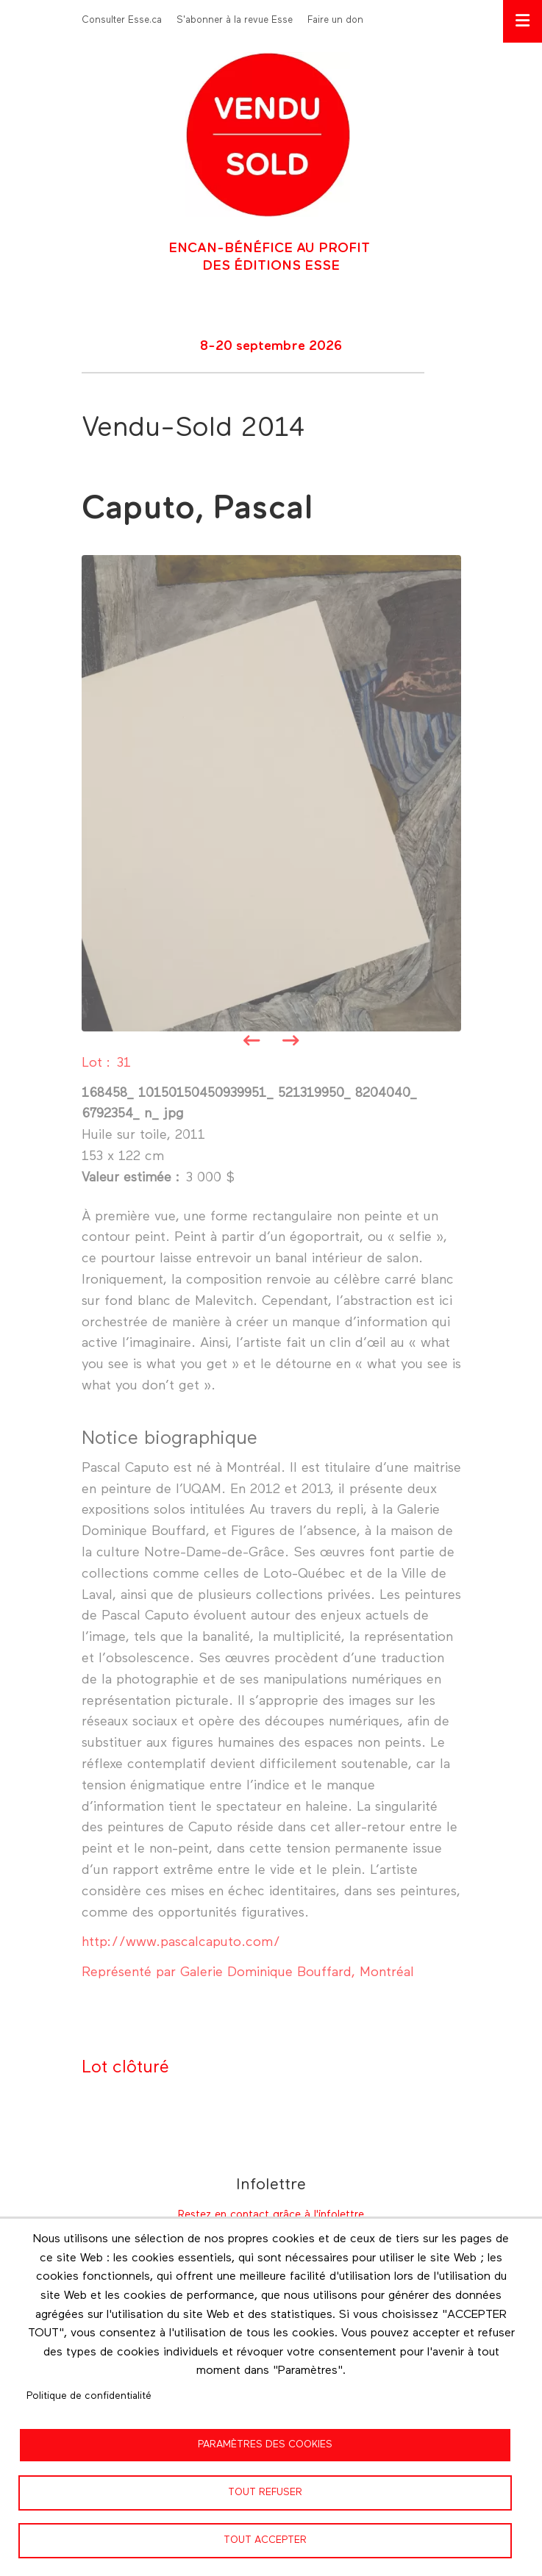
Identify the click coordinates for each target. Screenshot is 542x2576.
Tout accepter (265, 2540)
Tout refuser (265, 2492)
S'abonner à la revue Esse (234, 20)
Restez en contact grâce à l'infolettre (271, 2214)
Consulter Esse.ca (122, 20)
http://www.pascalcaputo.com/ (181, 1942)
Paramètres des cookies (265, 2444)
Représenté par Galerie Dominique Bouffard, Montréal (248, 1972)
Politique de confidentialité (88, 2396)
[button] (271, 792)
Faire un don (335, 20)
